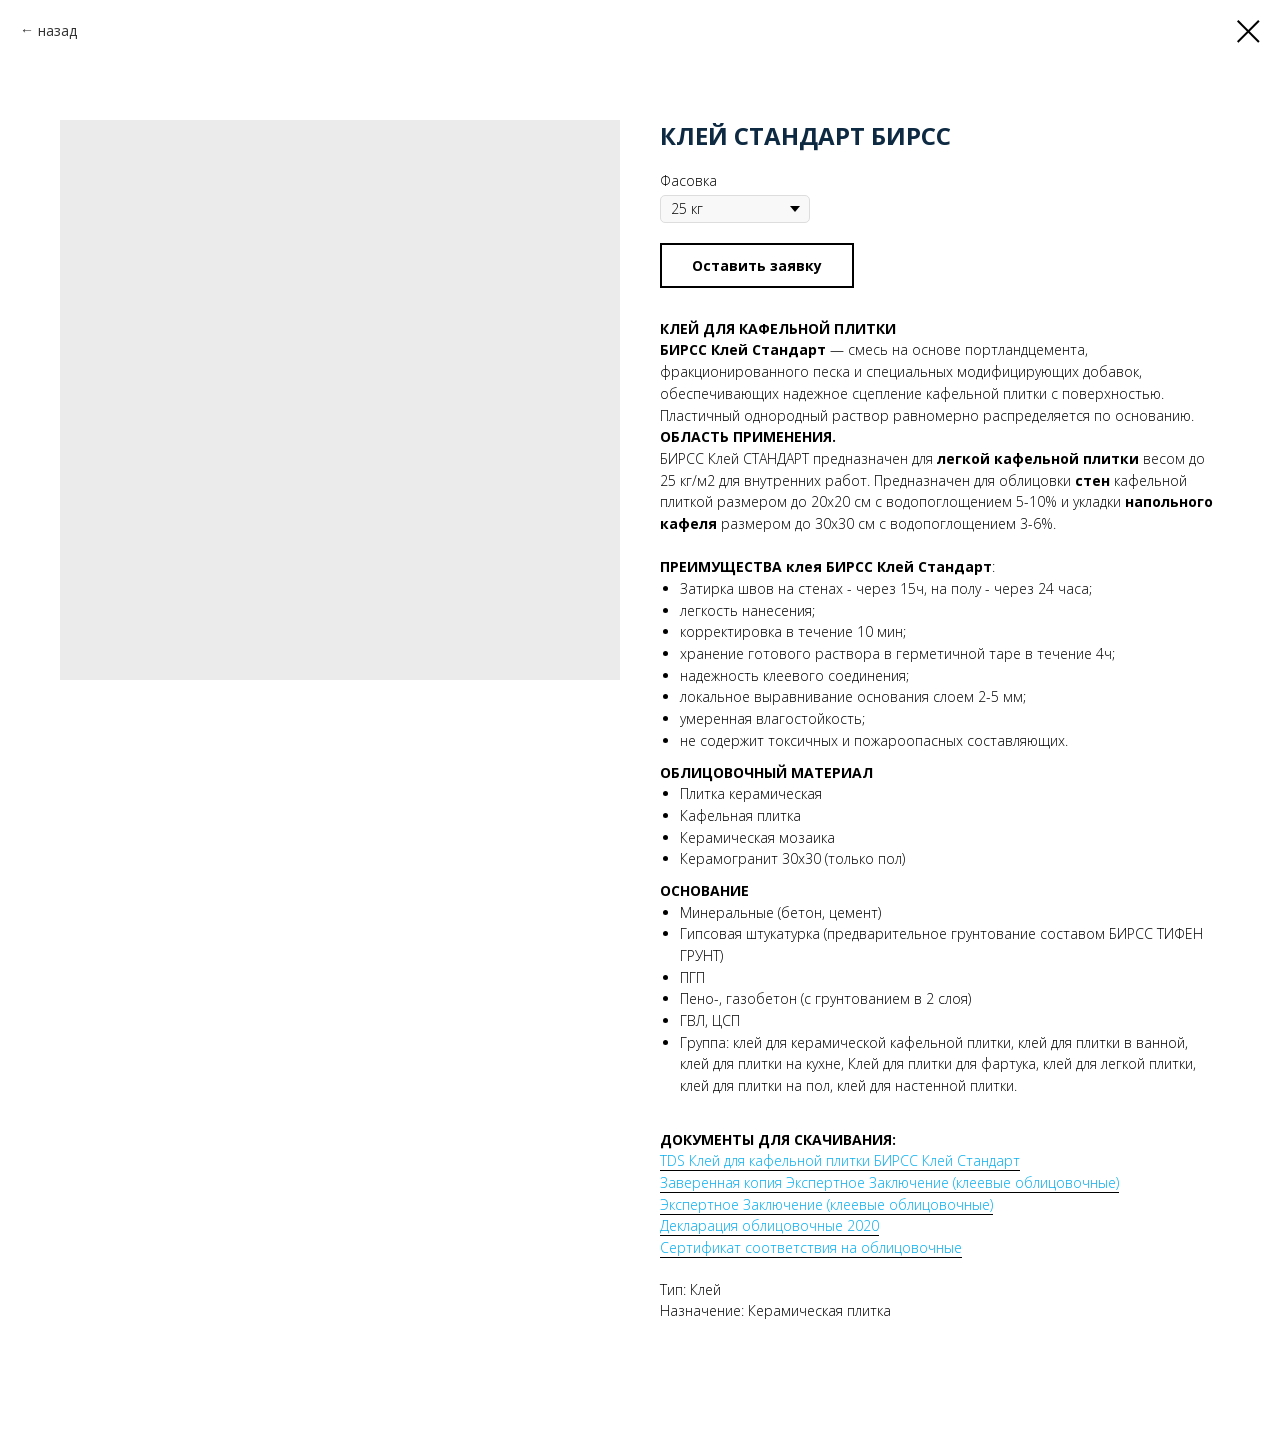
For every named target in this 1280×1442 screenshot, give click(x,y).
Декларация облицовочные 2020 (769, 1225)
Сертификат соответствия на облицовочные (811, 1247)
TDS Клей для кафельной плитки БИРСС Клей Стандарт (840, 1160)
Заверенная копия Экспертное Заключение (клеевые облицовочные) (889, 1182)
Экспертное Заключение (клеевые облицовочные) (826, 1204)
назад (57, 30)
